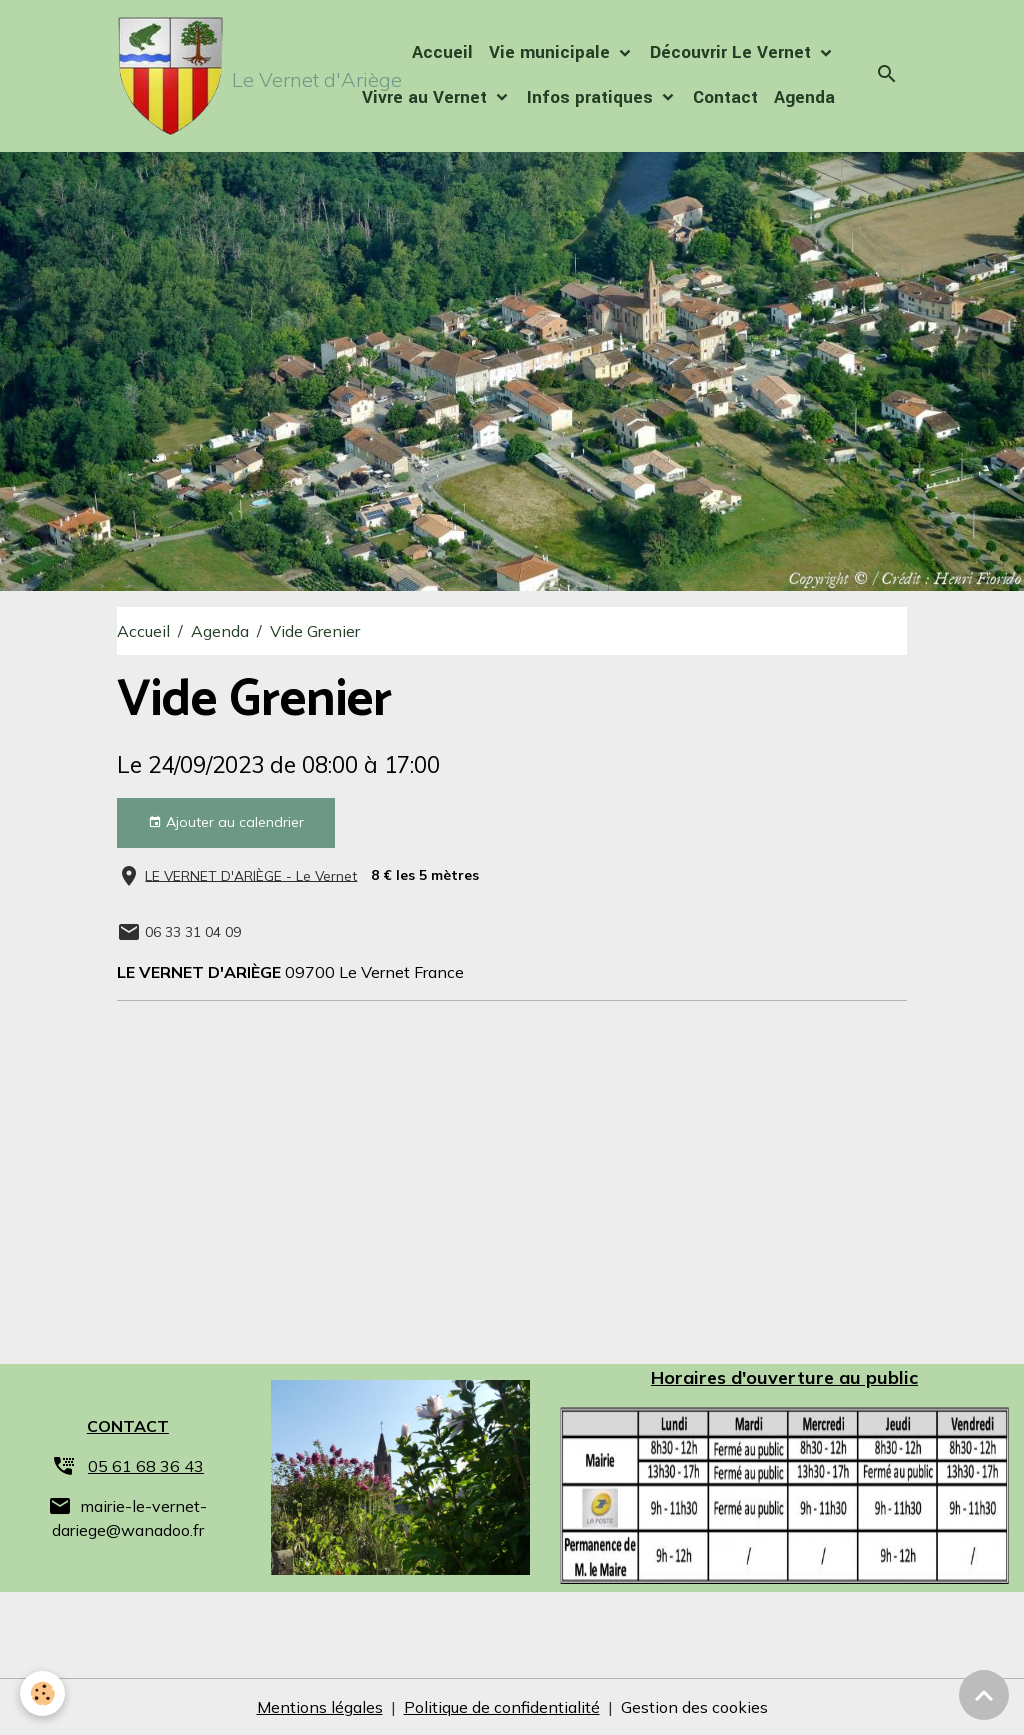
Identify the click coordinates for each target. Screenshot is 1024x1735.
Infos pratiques (592, 97)
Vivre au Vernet (427, 97)
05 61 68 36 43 (146, 1466)
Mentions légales (320, 1707)
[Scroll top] (984, 1695)
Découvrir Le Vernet (733, 52)
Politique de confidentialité (502, 1707)
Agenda (804, 97)
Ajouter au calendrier (226, 822)
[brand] (206, 76)
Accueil (442, 52)
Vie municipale (552, 52)
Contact (725, 97)
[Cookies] (42, 1693)
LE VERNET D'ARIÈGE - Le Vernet (251, 874)
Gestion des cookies (694, 1707)
